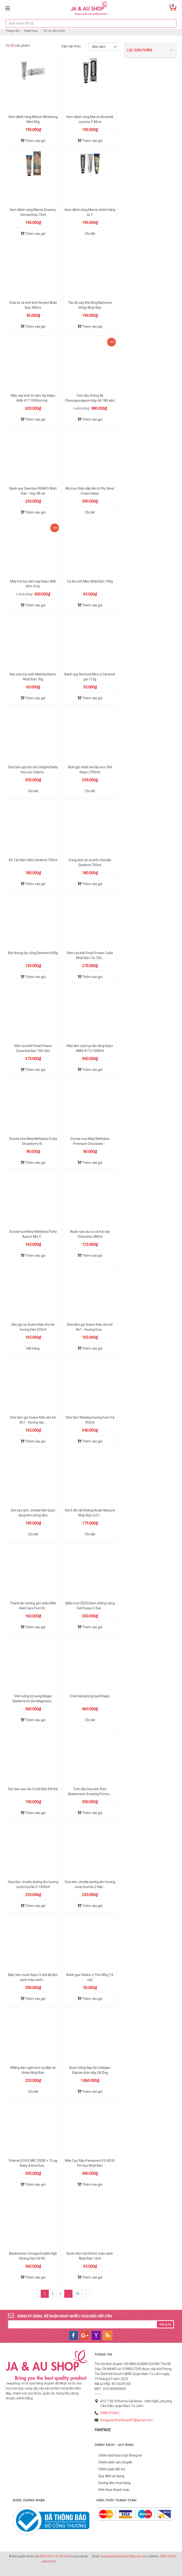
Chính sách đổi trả (111, 2469)
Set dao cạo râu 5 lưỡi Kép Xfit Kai (33, 1789)
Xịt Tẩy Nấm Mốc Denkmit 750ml (33, 860)
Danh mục (31, 30)
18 (77, 2294)
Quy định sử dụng (111, 2476)
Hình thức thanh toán (114, 2490)
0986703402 (109, 2413)
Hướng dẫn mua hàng (114, 2483)
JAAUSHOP (48, 2561)
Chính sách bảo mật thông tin (120, 2455)
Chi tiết (90, 234)
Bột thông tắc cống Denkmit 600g (33, 953)
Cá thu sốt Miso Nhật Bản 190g (90, 581)
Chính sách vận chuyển (115, 2462)
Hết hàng (33, 1348)
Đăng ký (165, 2324)
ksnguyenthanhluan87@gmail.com (126, 2420)
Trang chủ (12, 30)
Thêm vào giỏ (33, 140)
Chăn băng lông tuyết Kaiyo (90, 1696)
